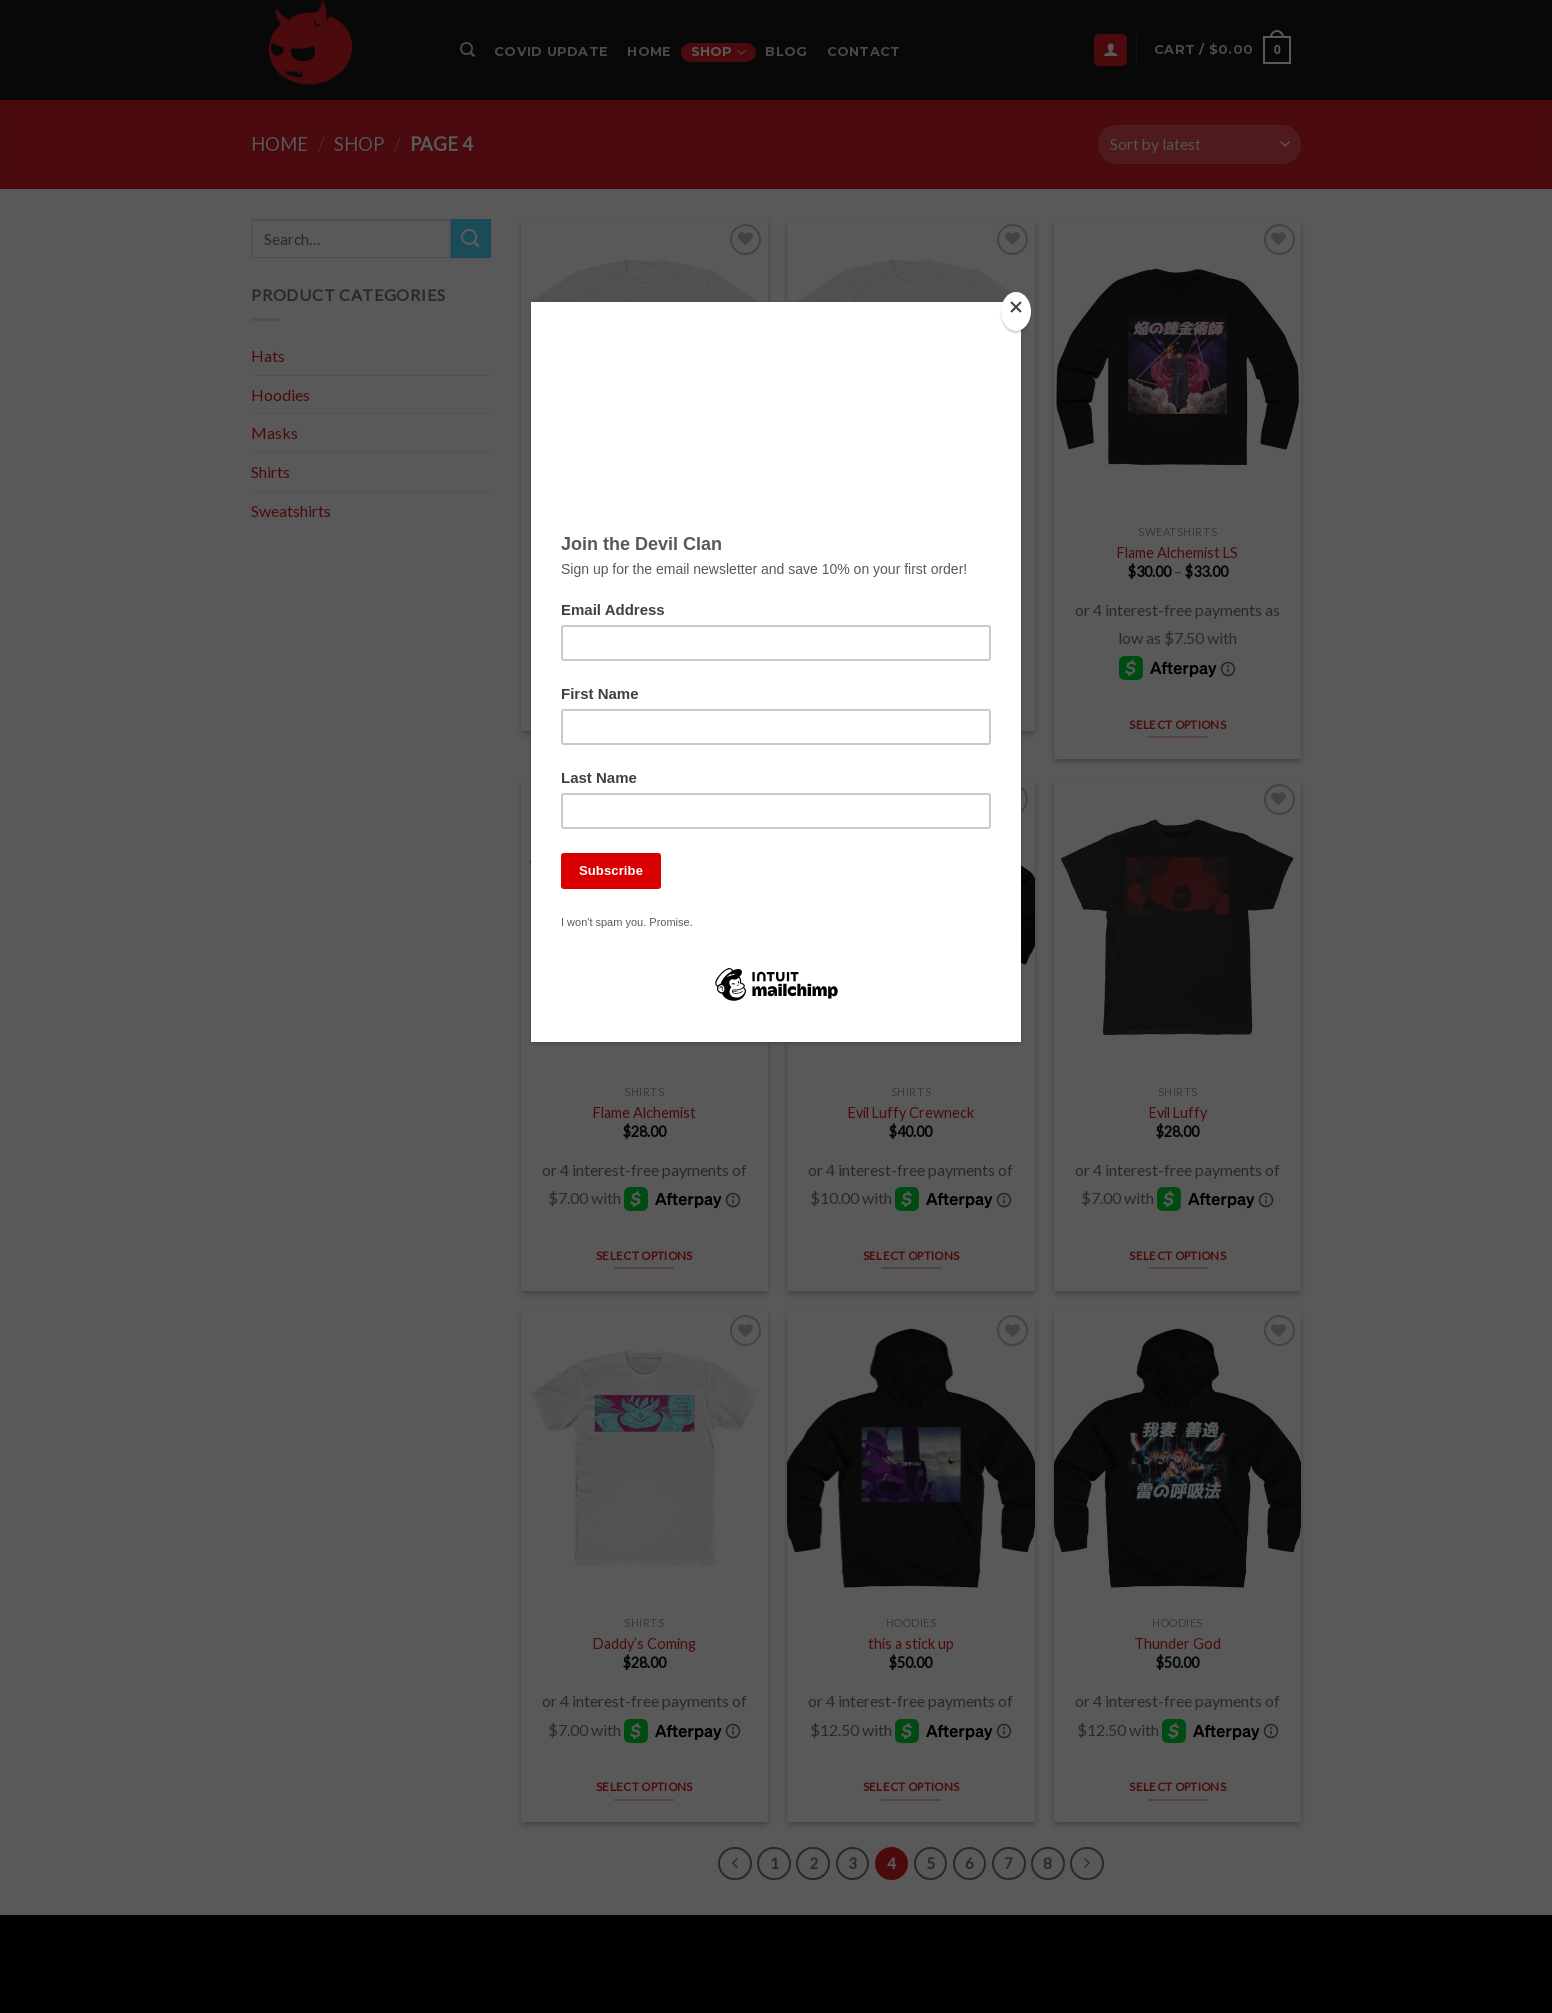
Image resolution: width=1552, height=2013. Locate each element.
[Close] (1016, 311)
